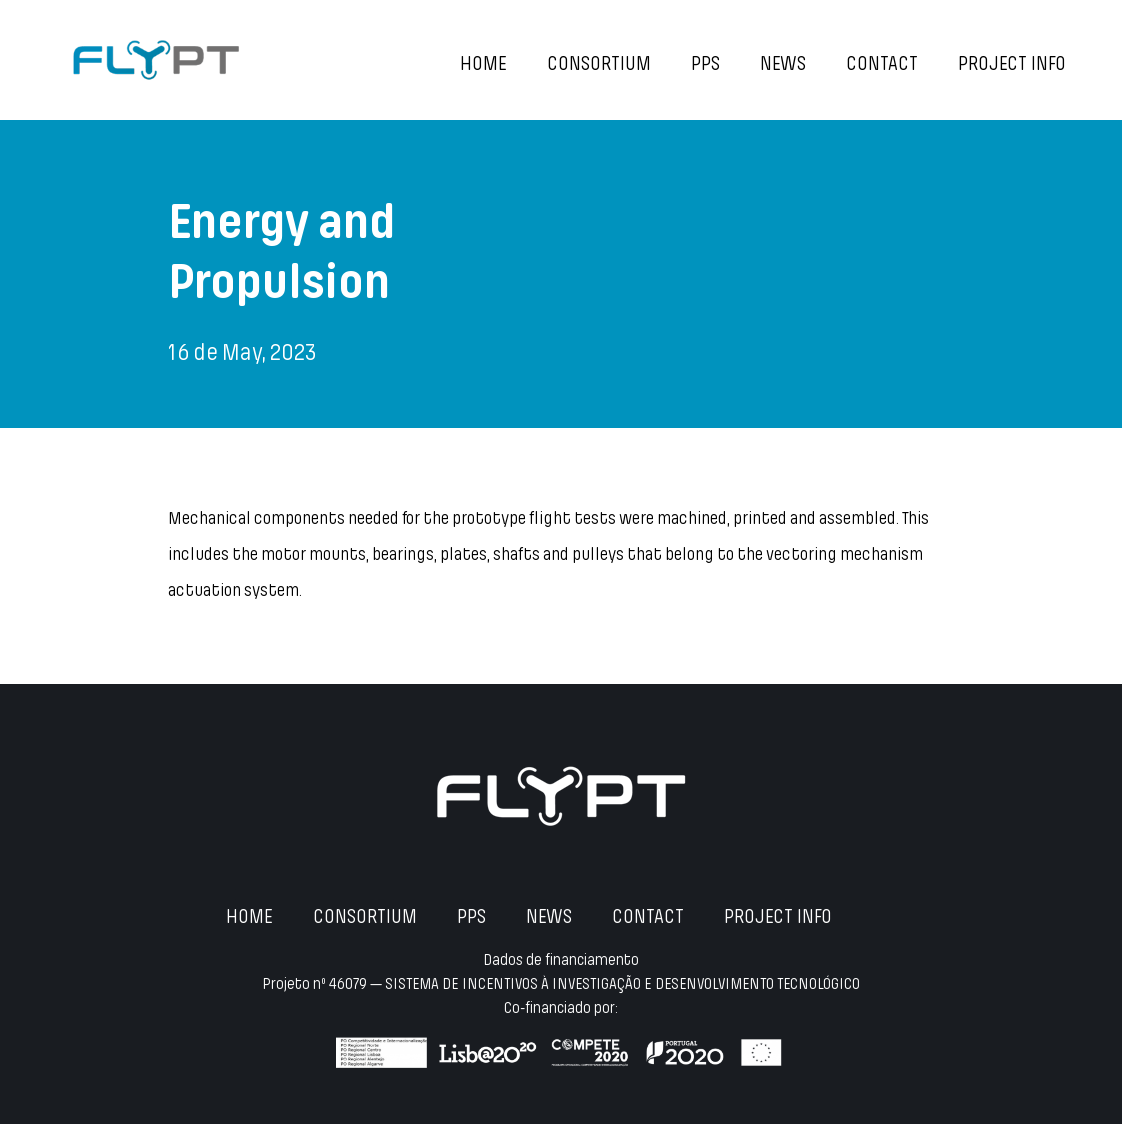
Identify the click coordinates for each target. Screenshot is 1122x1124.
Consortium (599, 65)
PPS (705, 65)
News (783, 65)
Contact (882, 65)
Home (483, 65)
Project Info (1012, 65)
